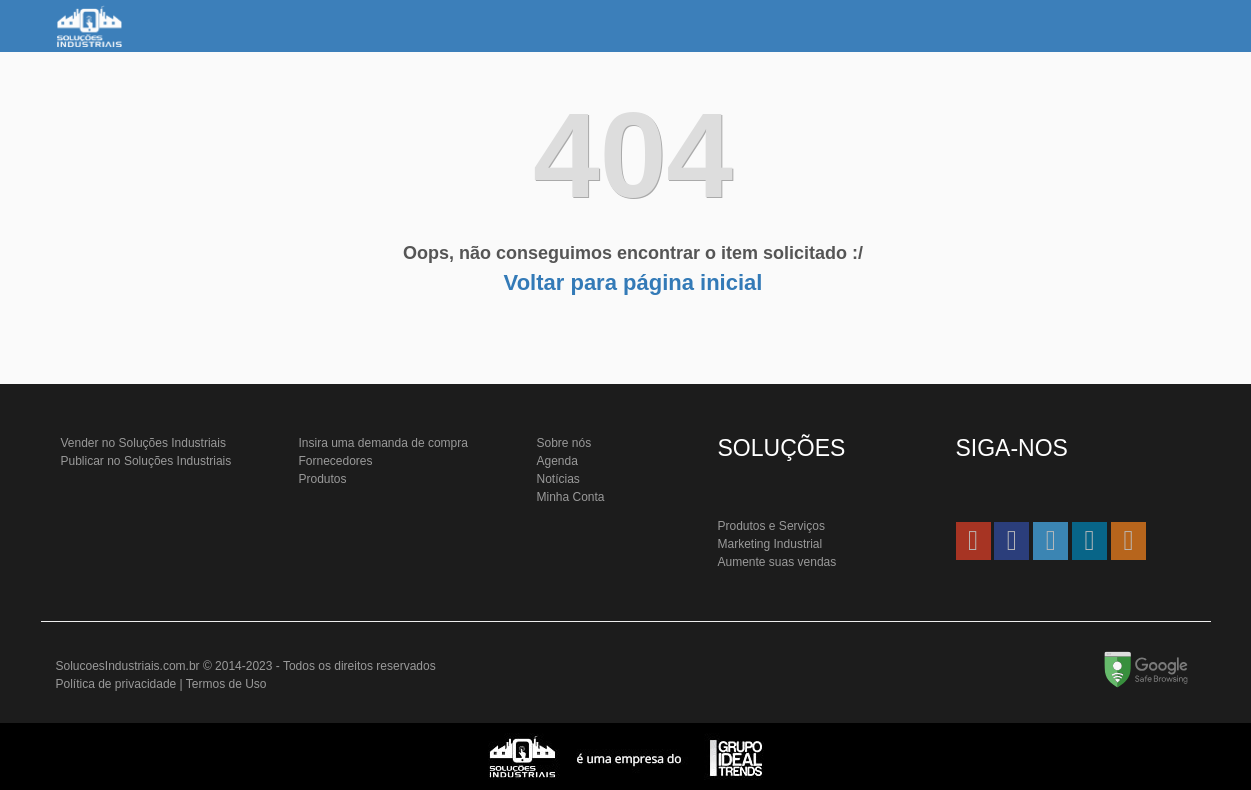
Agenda (557, 461)
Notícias (558, 479)
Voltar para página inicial (633, 282)
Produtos (323, 479)
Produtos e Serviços (771, 526)
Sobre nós (564, 443)
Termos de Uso (226, 684)
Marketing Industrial (770, 544)
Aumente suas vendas (777, 562)
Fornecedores (336, 461)
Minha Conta (571, 497)
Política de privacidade (116, 684)
